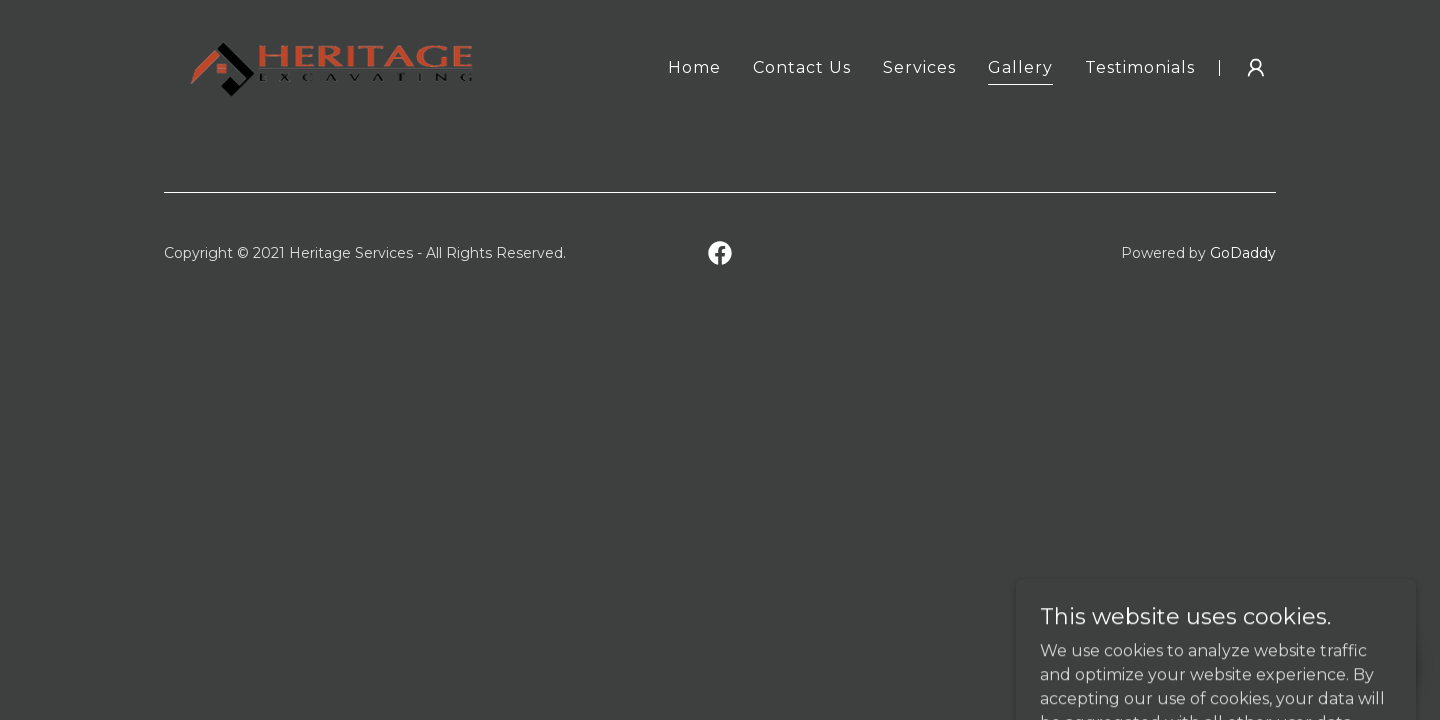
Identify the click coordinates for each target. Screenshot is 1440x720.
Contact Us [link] (802, 67)
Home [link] (694, 67)
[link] (331, 66)
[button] (1256, 68)
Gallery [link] (1020, 67)
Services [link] (919, 67)
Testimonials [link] (1140, 67)
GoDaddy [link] (1243, 253)
